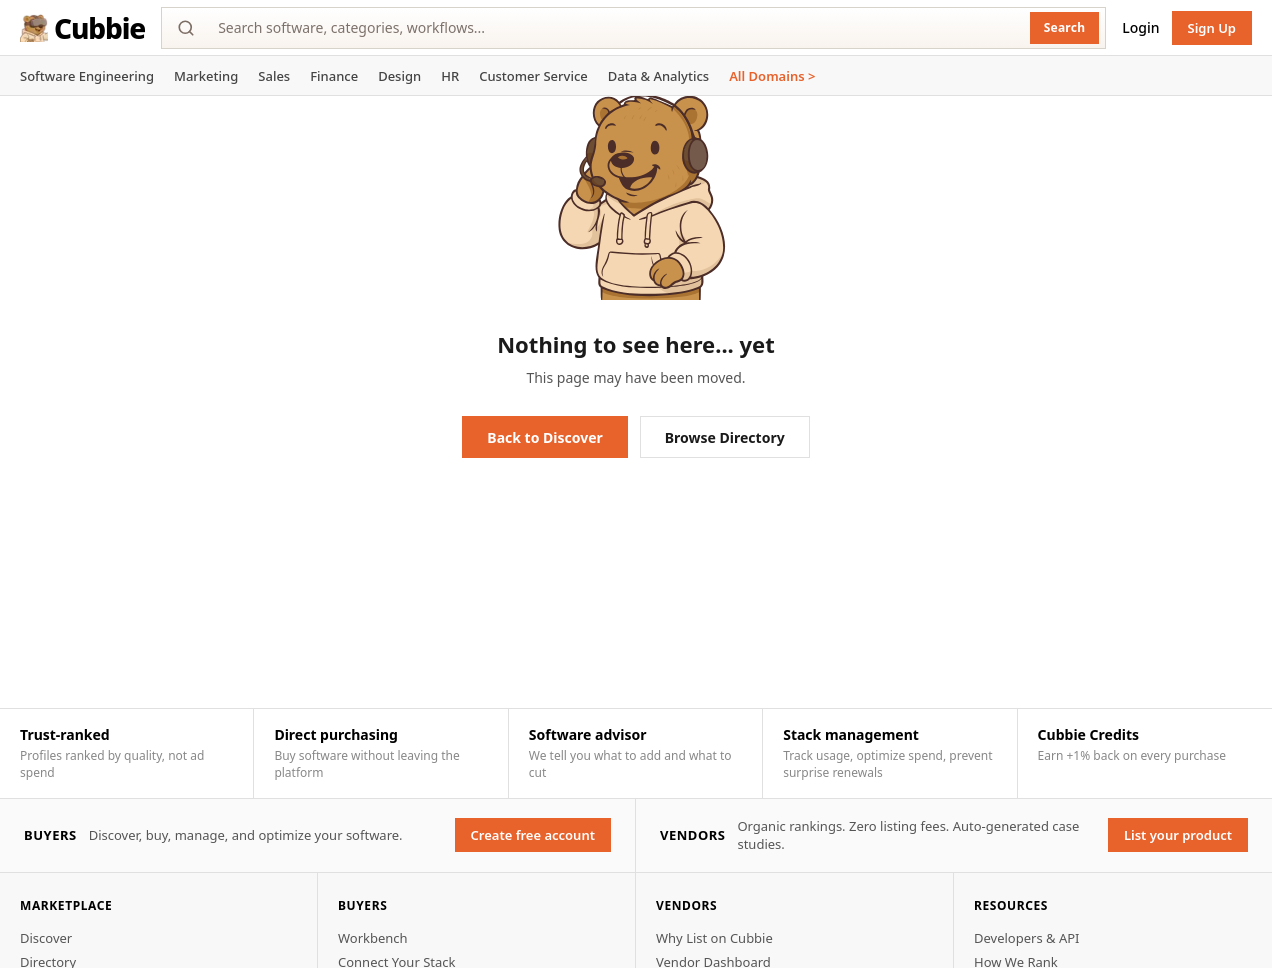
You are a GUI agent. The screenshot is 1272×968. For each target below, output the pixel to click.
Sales (274, 76)
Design (399, 76)
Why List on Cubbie (714, 938)
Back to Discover (544, 437)
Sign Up (1212, 28)
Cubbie (82, 28)
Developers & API (1027, 938)
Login (1140, 27)
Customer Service (533, 76)
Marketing (206, 76)
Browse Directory (725, 437)
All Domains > (772, 76)
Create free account (533, 835)
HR (450, 76)
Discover (46, 938)
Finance (334, 76)
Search (1065, 27)
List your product (1178, 835)
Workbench (373, 938)
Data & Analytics (658, 76)
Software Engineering (87, 76)
